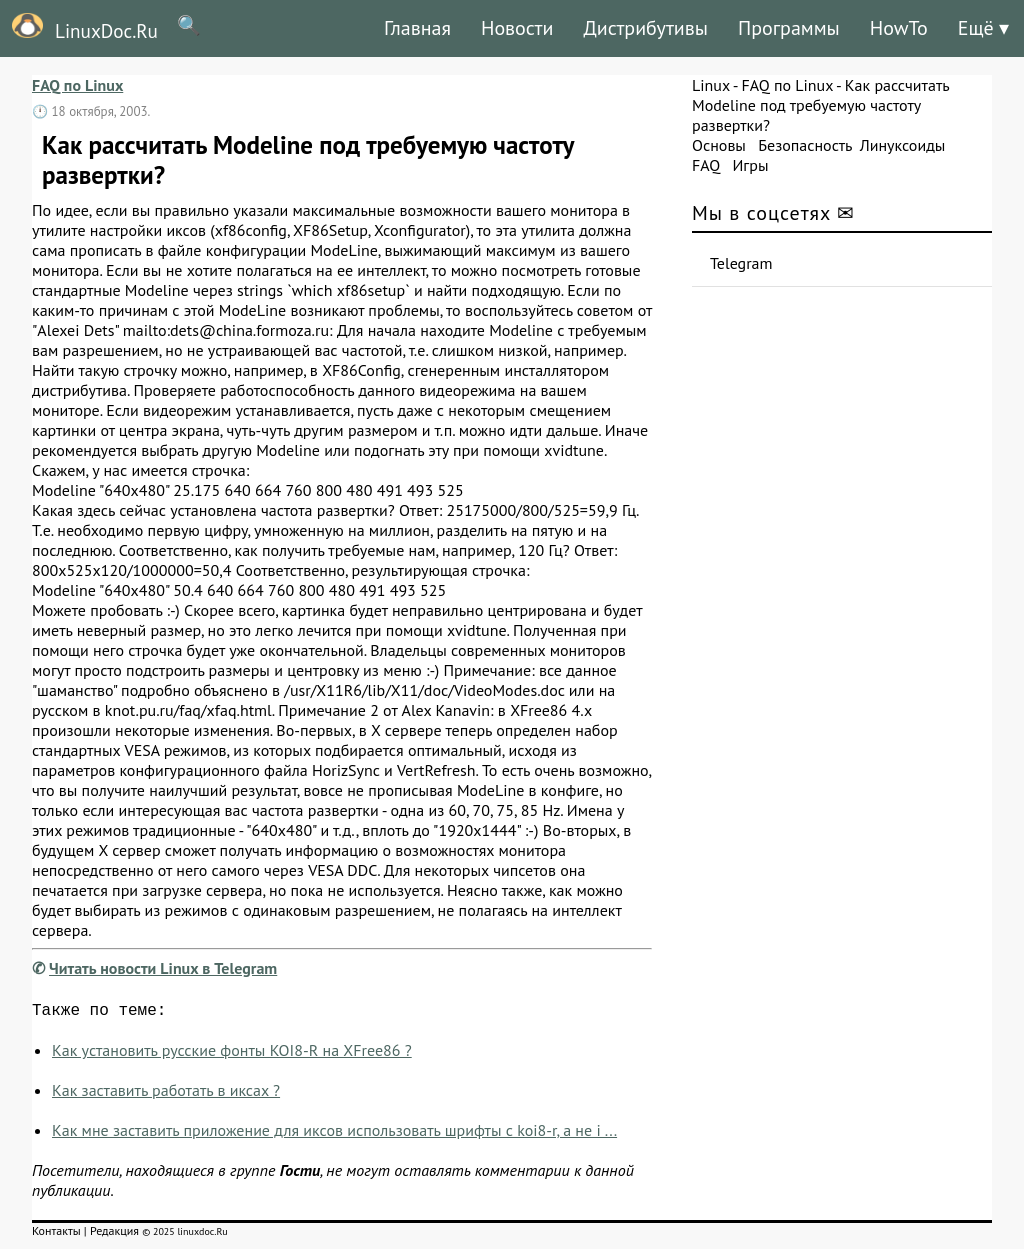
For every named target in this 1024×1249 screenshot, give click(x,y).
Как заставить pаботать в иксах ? (166, 1094)
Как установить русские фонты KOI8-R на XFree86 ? (232, 1054)
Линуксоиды (903, 145)
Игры (750, 165)
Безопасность (805, 145)
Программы (789, 28)
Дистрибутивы (645, 28)
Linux (711, 85)
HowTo (899, 28)
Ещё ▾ (983, 28)
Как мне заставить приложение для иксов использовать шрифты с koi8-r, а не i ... (334, 1134)
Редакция (114, 1234)
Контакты (56, 1234)
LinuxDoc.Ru (79, 28)
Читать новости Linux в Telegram (163, 968)
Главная (417, 28)
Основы (719, 145)
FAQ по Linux (77, 85)
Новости (517, 28)
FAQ (706, 165)
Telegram (741, 263)
